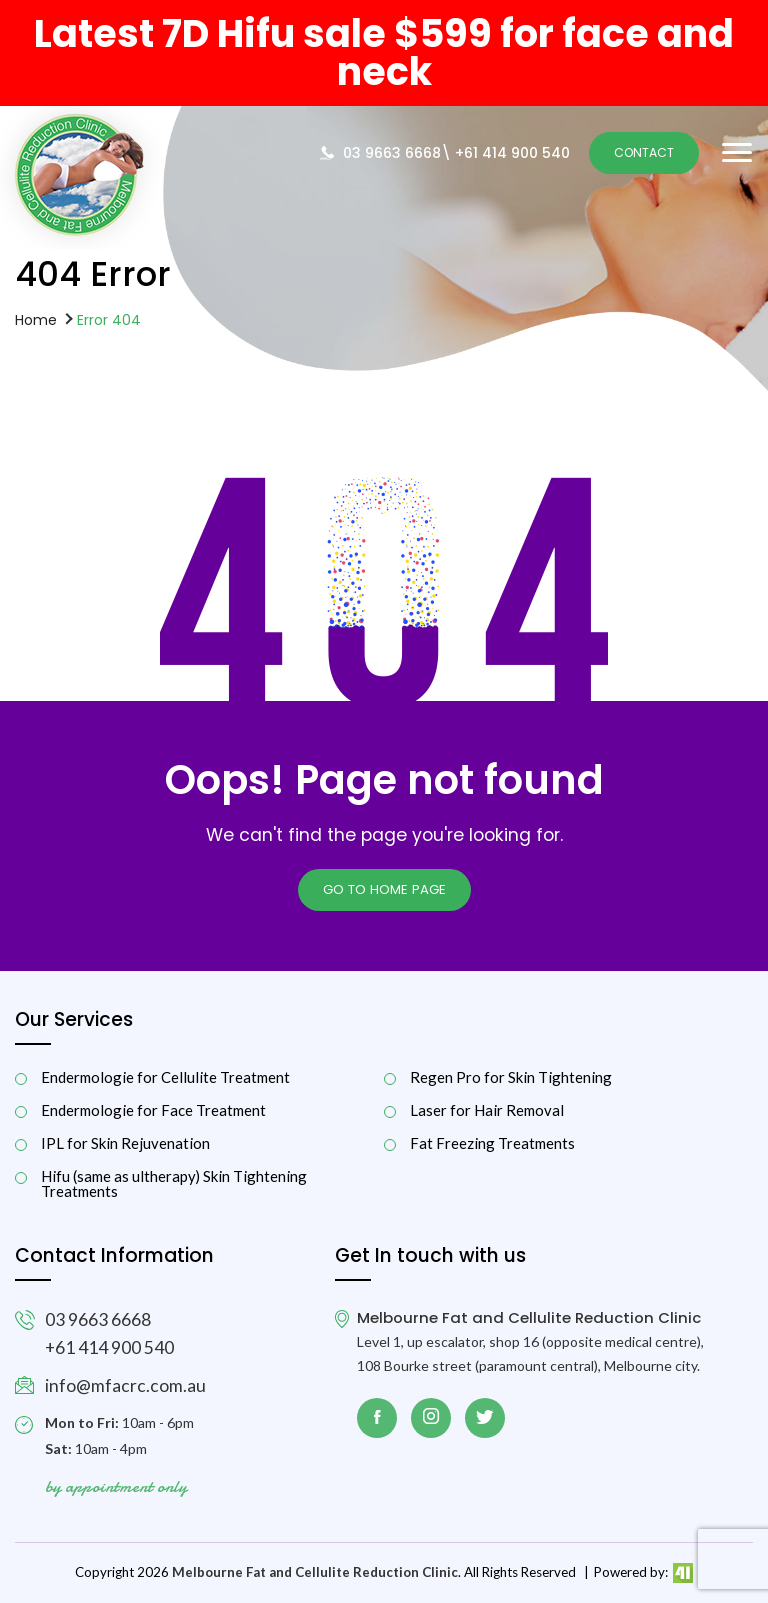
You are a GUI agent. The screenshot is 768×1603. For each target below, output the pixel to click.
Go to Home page (384, 889)
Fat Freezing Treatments (492, 1143)
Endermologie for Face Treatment (153, 1110)
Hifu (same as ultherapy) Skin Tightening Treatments (174, 1184)
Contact (644, 152)
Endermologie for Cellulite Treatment (165, 1077)
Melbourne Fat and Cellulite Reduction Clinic (315, 1572)
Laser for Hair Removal (487, 1110)
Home (36, 319)
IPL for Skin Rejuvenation (125, 1143)
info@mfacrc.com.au (125, 1385)
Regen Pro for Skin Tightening (511, 1077)
